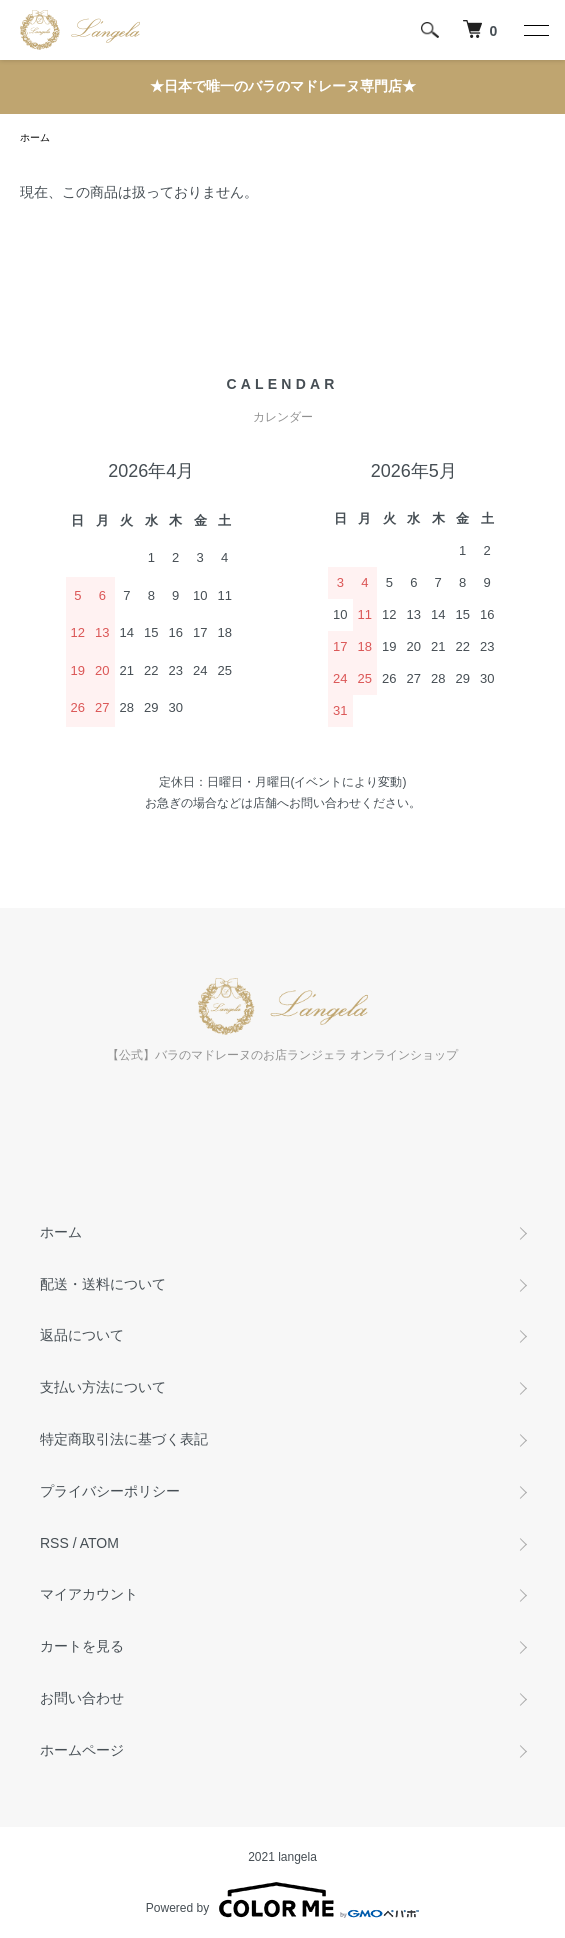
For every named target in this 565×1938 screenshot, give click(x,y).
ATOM (99, 1543)
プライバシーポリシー (110, 1491)
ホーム (35, 137)
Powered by (282, 1900)
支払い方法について (103, 1387)
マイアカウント (89, 1594)
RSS (54, 1543)
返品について (82, 1335)
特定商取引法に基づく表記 (124, 1439)
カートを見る (82, 1646)
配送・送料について (103, 1284)
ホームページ (82, 1750)
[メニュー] (535, 30)
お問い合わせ (82, 1698)
